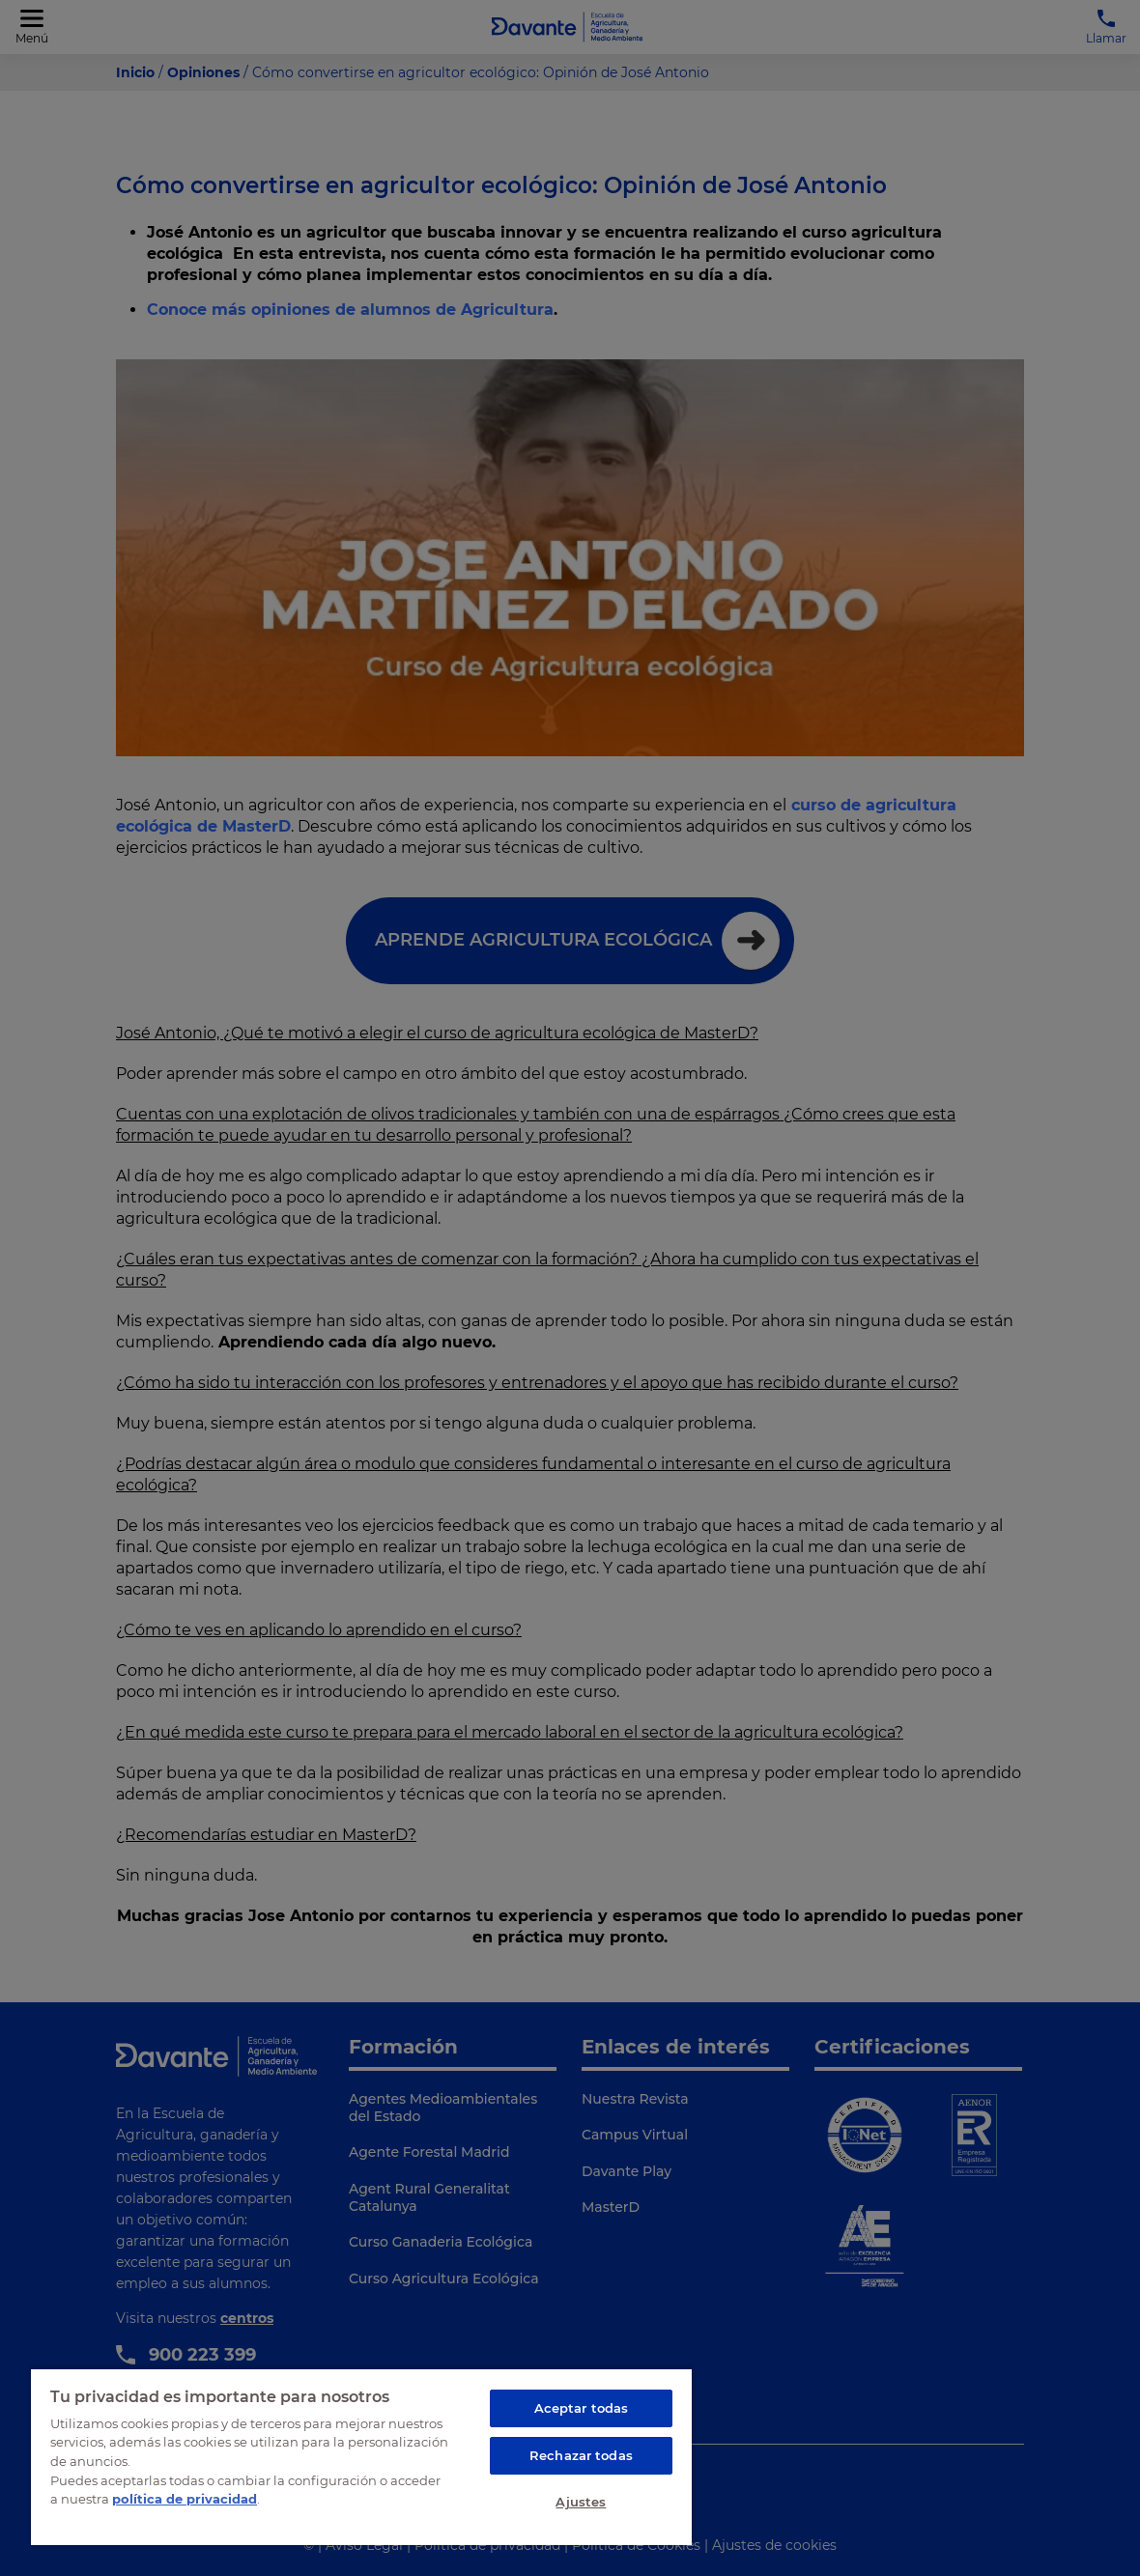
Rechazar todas (581, 2455)
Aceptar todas (581, 2408)
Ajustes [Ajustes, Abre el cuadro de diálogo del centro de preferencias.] (581, 2501)
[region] (361, 2456)
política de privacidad (184, 2498)
